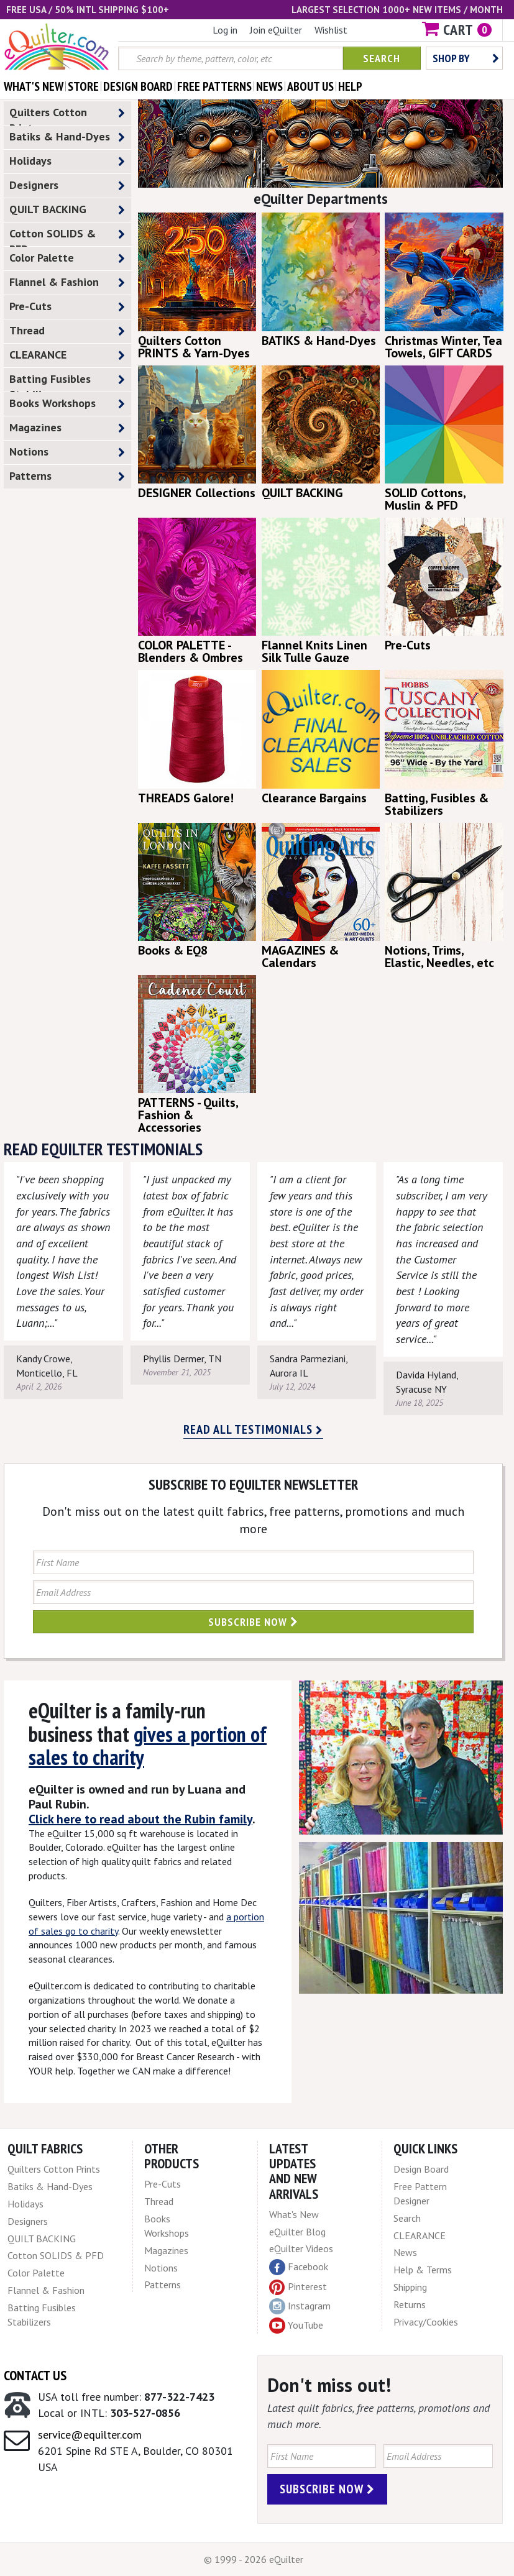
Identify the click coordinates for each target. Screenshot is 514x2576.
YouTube (296, 2325)
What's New (294, 2214)
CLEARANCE (67, 355)
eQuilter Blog (297, 2231)
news (269, 86)
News (405, 2252)
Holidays (67, 161)
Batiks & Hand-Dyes (67, 137)
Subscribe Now (253, 1622)
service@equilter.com (90, 2434)
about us (310, 86)
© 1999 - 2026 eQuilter (253, 2559)
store (83, 86)
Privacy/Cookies (425, 2322)
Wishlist (330, 30)
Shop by (466, 58)
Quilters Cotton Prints (67, 115)
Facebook (298, 2267)
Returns (409, 2304)
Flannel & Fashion (67, 282)
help (350, 86)
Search (381, 58)
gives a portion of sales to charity (148, 1745)
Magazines (67, 428)
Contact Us (35, 2375)
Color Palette (67, 258)
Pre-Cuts (67, 306)
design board (138, 86)
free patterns (214, 86)
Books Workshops (67, 403)
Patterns (67, 476)
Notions (67, 452)
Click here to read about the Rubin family (140, 1819)
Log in (225, 30)
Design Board (421, 2169)
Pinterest (298, 2286)
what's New (33, 86)
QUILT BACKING (67, 210)
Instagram (300, 2306)
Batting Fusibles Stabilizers (67, 382)
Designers (67, 185)
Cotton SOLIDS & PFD (67, 236)
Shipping (410, 2287)
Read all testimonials (253, 1429)
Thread (67, 331)
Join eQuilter (276, 30)
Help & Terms (422, 2269)
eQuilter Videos (301, 2248)
